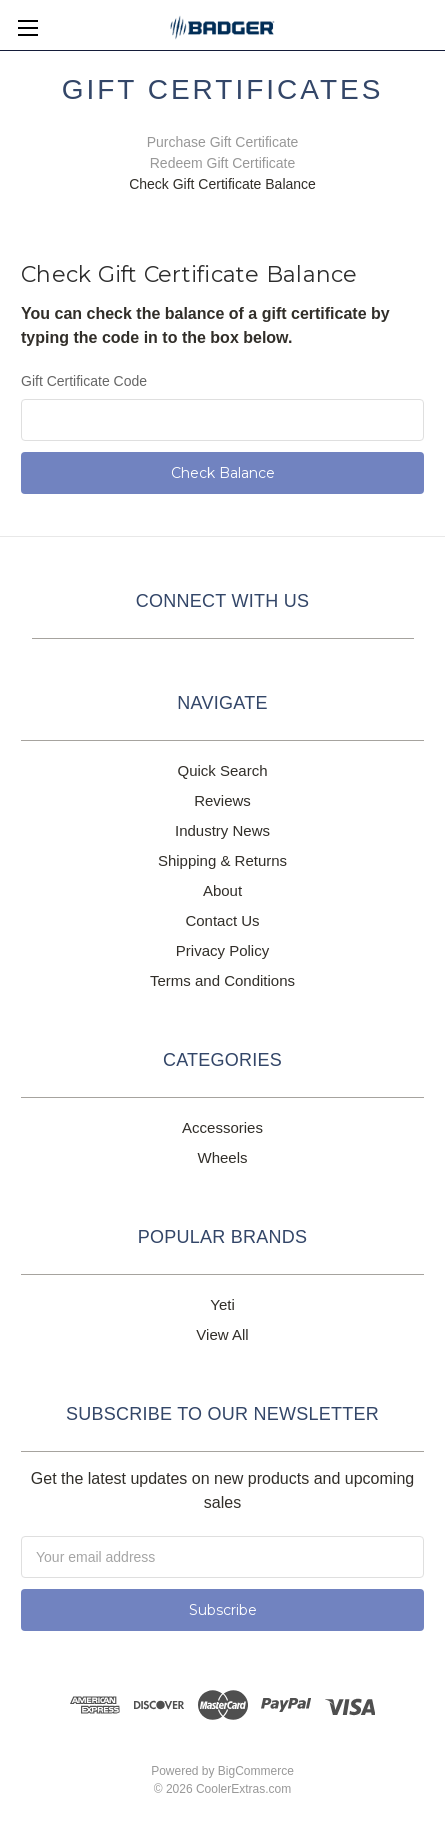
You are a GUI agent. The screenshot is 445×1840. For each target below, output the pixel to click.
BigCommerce (256, 1771)
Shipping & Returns (222, 860)
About (222, 890)
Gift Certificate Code (84, 381)
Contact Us (222, 920)
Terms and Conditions (222, 980)
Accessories (222, 1127)
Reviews (222, 800)
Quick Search (222, 770)
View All (222, 1334)
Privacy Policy (222, 950)
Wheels (222, 1157)
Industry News (222, 830)
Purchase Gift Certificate (223, 142)
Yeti (222, 1304)
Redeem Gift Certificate (223, 163)
